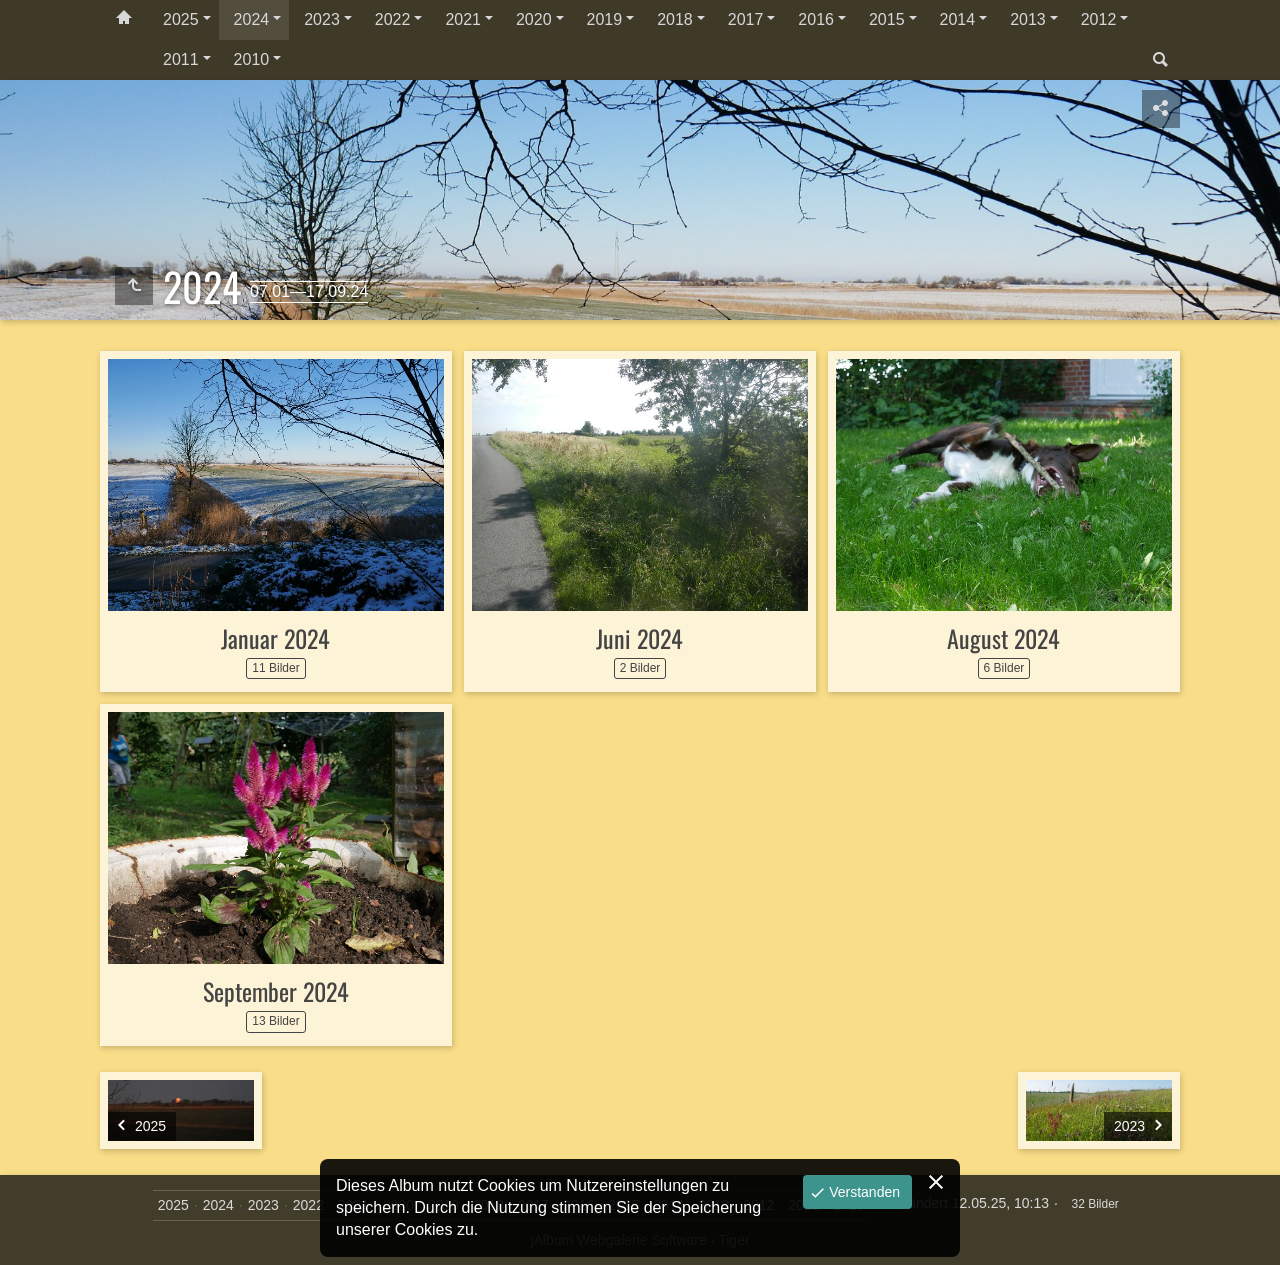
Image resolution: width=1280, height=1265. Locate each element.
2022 (393, 19)
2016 (816, 19)
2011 (181, 59)
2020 (534, 19)
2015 (887, 19)
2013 (1028, 19)
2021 (463, 19)
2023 (322, 19)
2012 (1099, 19)
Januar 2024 (275, 638)
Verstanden (862, 1192)
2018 (675, 19)
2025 (181, 19)
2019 (605, 19)
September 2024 (276, 991)
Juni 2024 (639, 638)
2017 (746, 19)
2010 (252, 59)
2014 (958, 19)
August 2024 (1003, 638)
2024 (252, 19)
